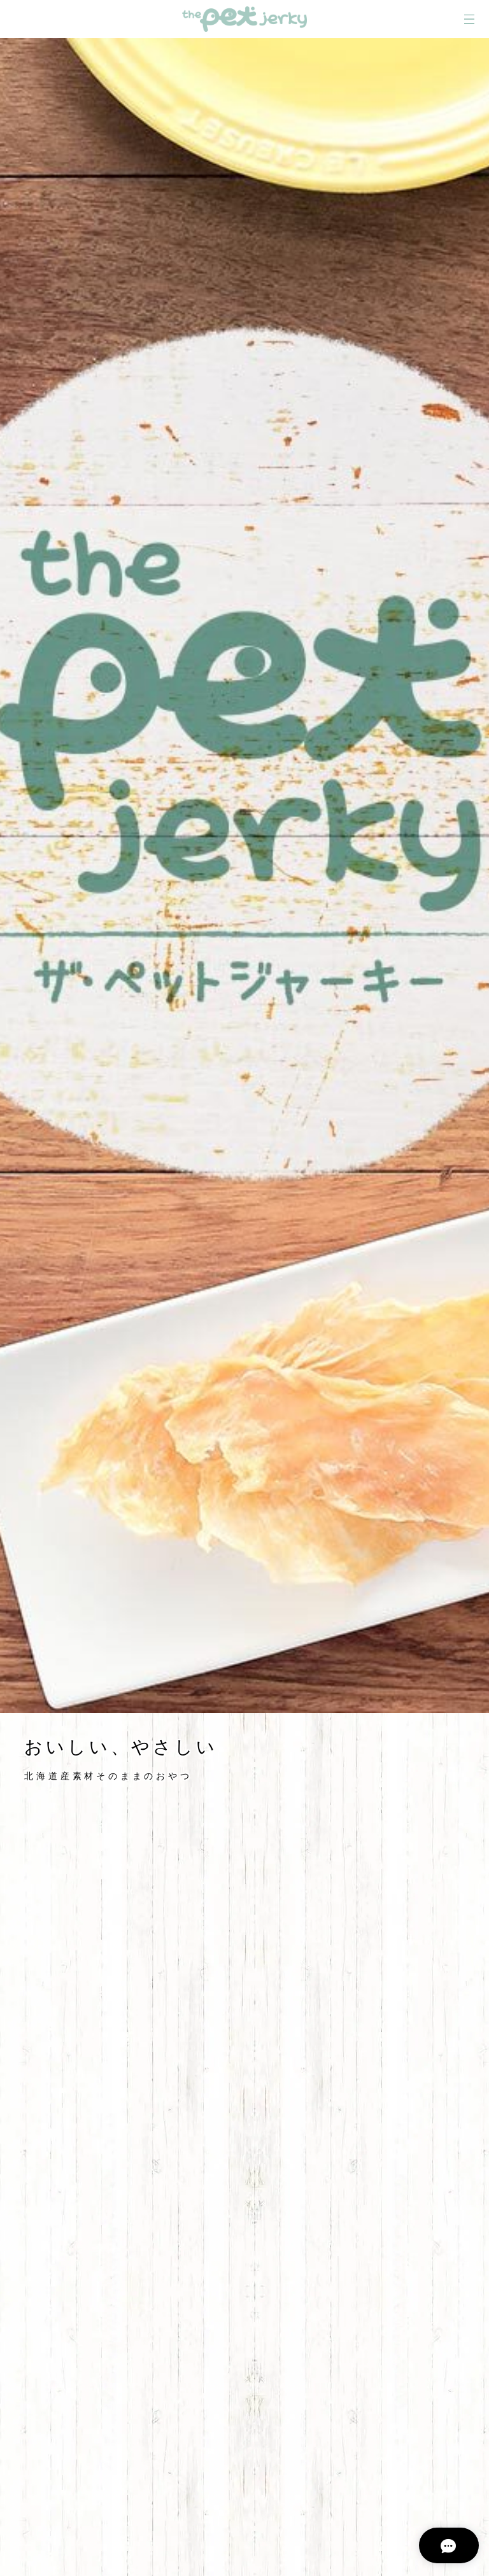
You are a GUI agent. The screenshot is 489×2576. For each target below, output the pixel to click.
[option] (244, 875)
